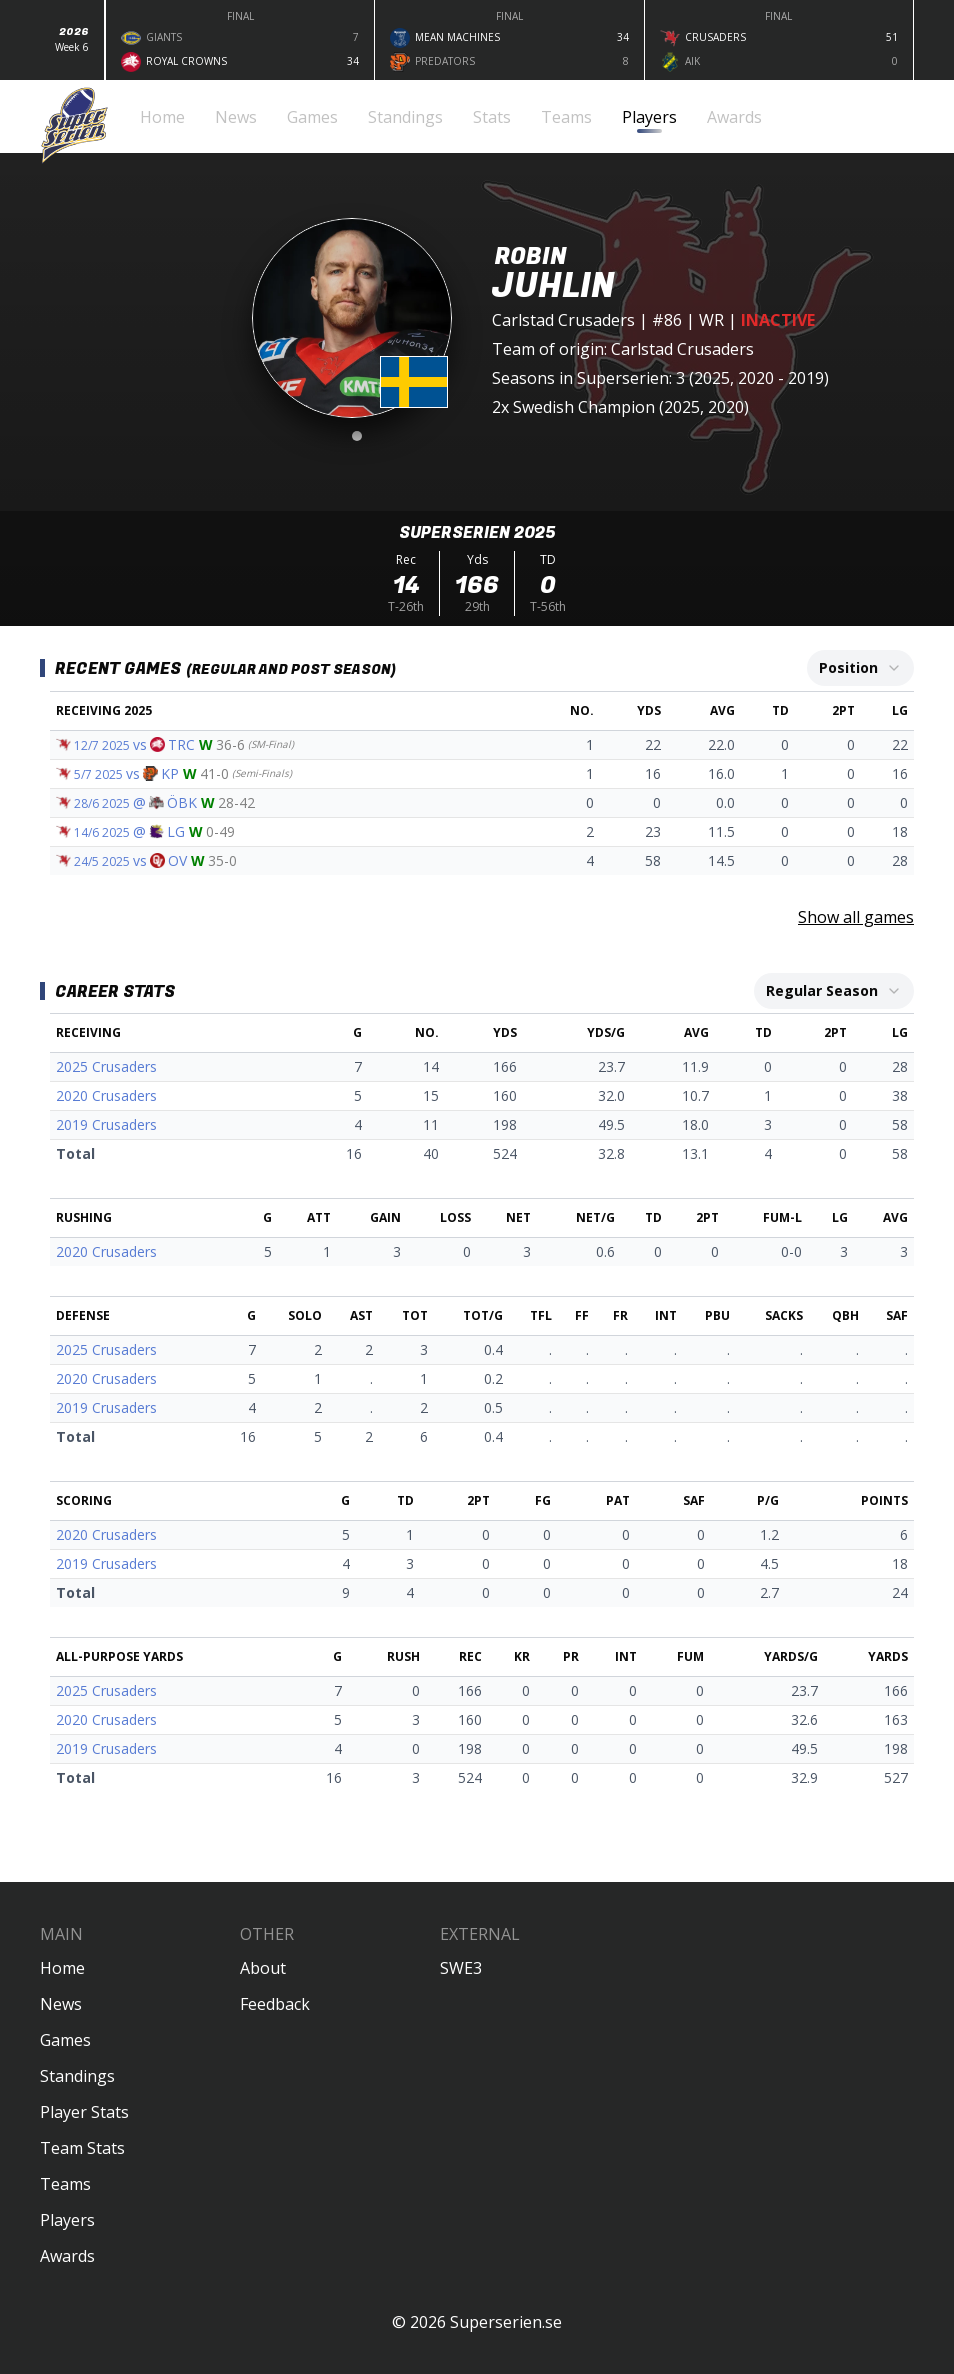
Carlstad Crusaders (563, 320)
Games (65, 2040)
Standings (77, 2076)
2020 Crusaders (106, 1095)
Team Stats (82, 2148)
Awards (67, 2256)
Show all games (856, 917)
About (263, 1968)
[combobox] (860, 668)
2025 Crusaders (106, 1066)
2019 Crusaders (106, 1124)
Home (62, 1968)
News (61, 2004)
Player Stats (84, 2112)
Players (67, 2220)
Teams (65, 2184)
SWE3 (461, 1968)
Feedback (275, 2004)
